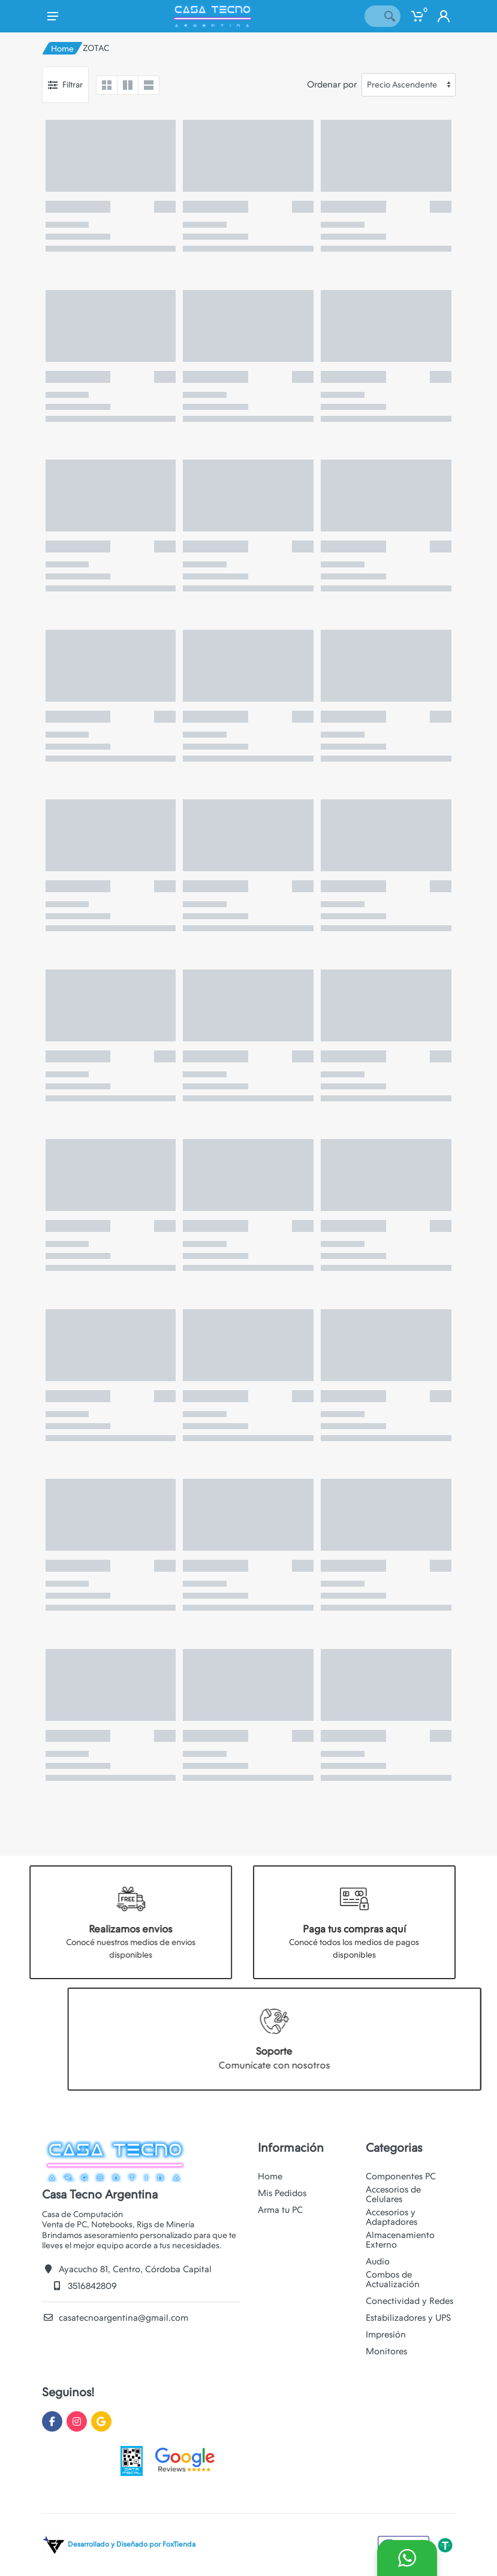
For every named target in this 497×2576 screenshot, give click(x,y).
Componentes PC (401, 2176)
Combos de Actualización (393, 2279)
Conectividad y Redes (409, 2301)
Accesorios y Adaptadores (391, 2217)
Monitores (386, 2351)
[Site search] (372, 16)
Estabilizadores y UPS (408, 2318)
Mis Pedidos (282, 2193)
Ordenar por (332, 84)
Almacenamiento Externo (400, 2239)
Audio (378, 2261)
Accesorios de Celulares (393, 2194)
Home (62, 48)
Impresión (386, 2334)
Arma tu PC (280, 2210)
